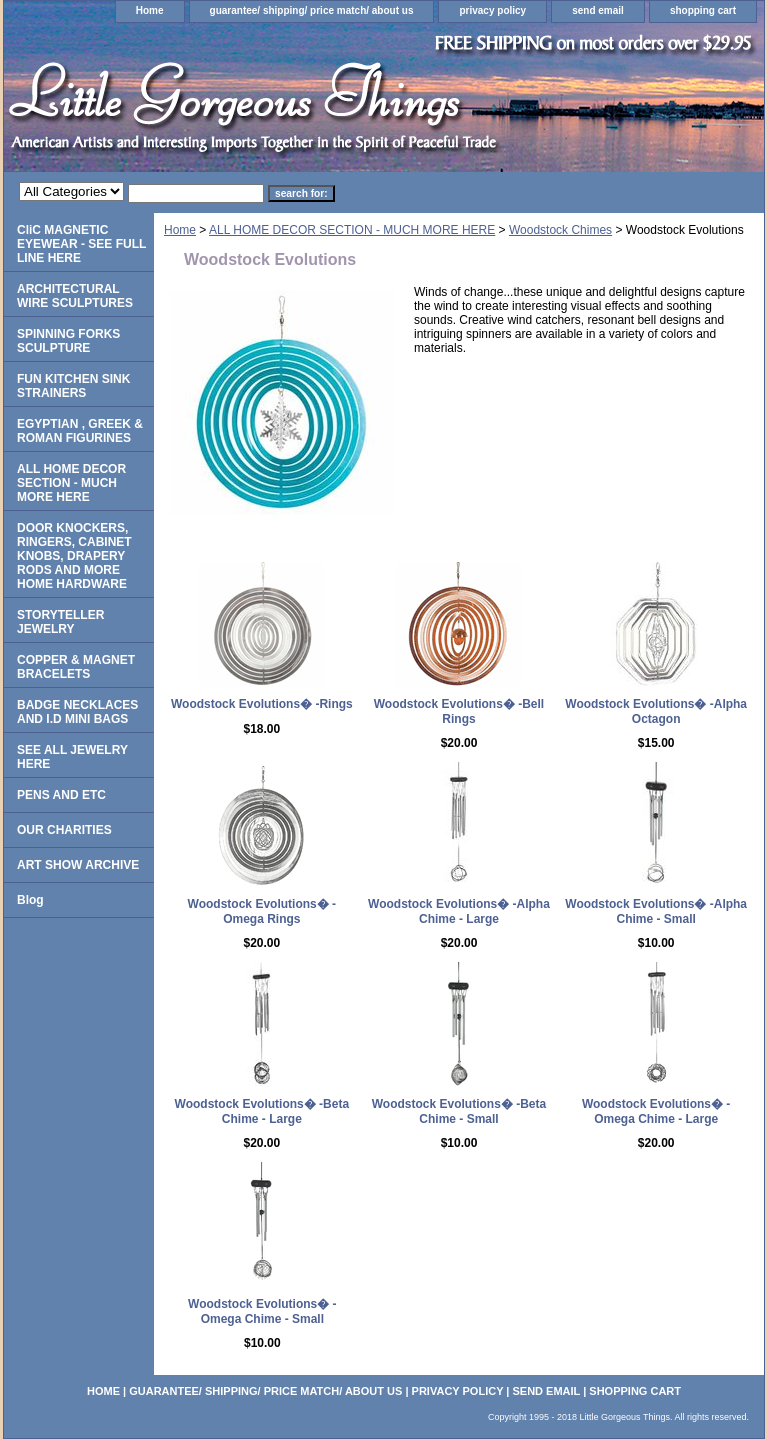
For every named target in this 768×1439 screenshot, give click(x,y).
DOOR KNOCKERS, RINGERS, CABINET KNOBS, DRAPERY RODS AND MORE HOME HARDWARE (74, 556)
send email (598, 10)
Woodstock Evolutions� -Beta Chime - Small (459, 1111)
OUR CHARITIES (64, 830)
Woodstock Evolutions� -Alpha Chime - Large (459, 911)
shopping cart (703, 10)
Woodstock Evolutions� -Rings (262, 704)
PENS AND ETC (61, 795)
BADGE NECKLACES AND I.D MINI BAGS (77, 712)
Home (150, 10)
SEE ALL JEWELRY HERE (72, 757)
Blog (30, 900)
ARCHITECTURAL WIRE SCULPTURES (75, 296)
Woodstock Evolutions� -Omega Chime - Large (656, 1111)
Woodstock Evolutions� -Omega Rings (262, 911)
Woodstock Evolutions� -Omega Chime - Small (262, 1311)
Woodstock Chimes (560, 230)
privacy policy (492, 10)
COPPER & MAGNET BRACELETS (76, 667)
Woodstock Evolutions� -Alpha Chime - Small (656, 911)
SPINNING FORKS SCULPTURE (68, 341)
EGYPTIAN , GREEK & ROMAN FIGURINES (80, 431)
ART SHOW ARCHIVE (78, 865)
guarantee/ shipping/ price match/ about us (312, 10)
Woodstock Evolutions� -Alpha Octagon (656, 711)
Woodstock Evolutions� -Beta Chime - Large (262, 1111)
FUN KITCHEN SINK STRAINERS (73, 386)
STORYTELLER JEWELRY (60, 622)
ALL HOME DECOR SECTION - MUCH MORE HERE (352, 230)
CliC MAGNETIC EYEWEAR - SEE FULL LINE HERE (81, 244)
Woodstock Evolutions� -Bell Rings (459, 711)
